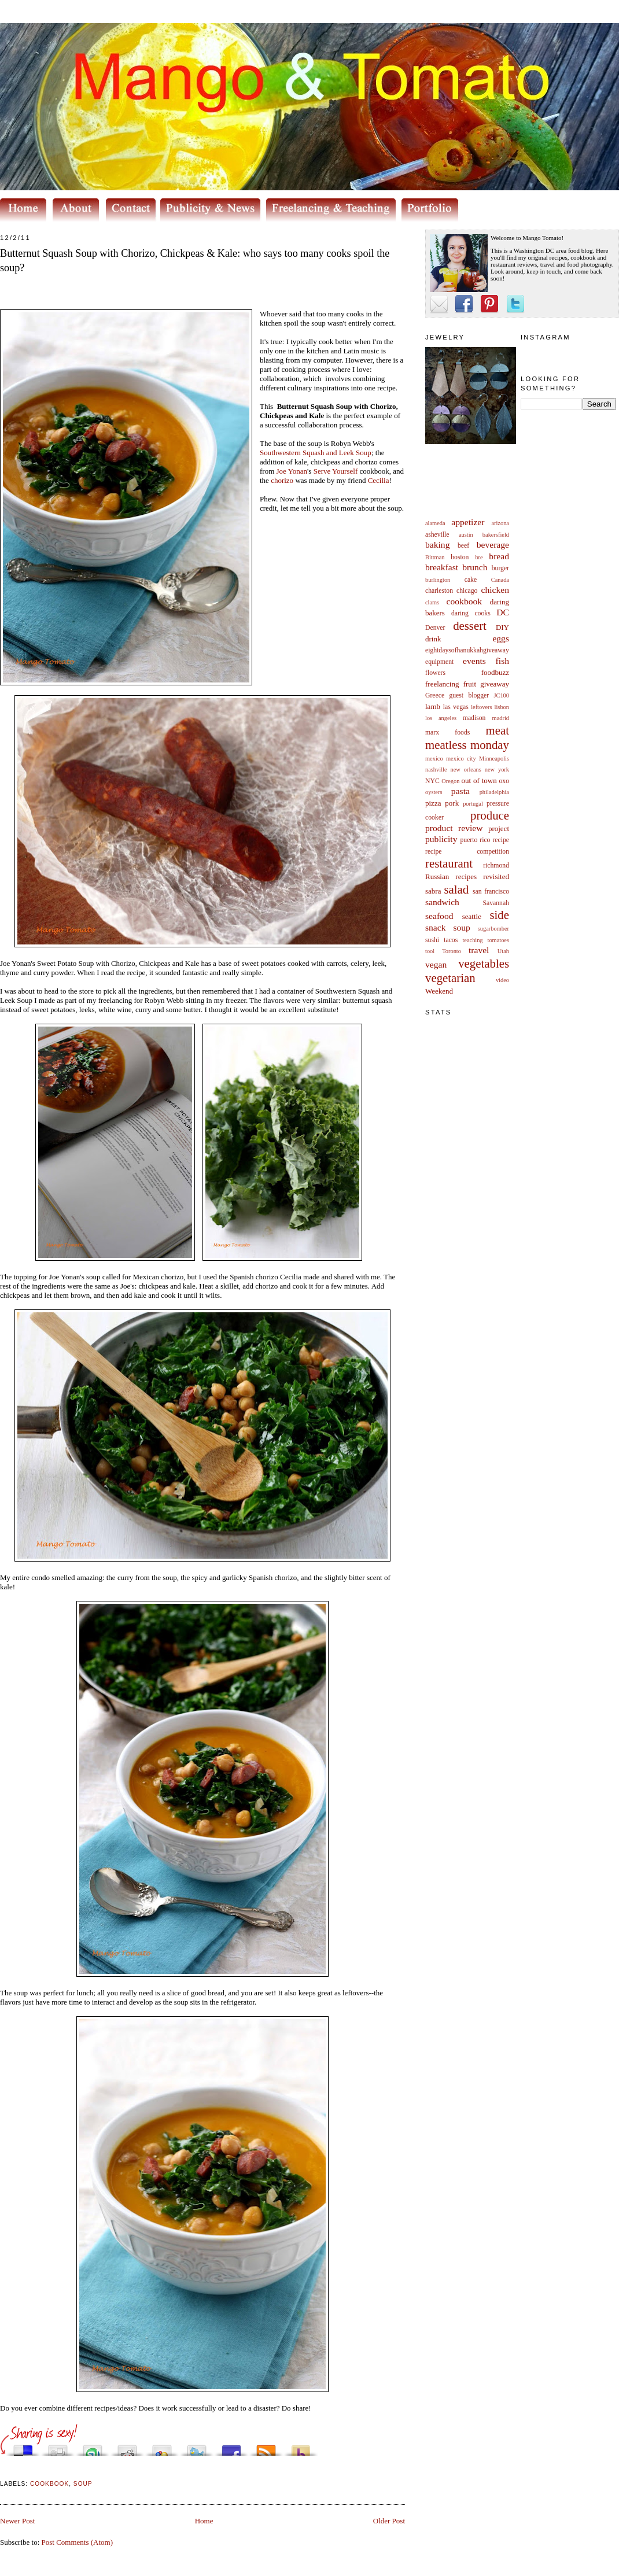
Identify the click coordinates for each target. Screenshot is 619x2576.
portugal (473, 803)
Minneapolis (494, 758)
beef (463, 545)
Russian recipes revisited (467, 876)
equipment (439, 662)
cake (471, 580)
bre (478, 557)
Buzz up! (300, 2447)
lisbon (502, 707)
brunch (474, 567)
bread (499, 556)
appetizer (467, 522)
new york (497, 769)
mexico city (461, 758)
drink (433, 638)
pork (452, 803)
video (502, 980)
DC (502, 612)
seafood (439, 916)
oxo (504, 781)
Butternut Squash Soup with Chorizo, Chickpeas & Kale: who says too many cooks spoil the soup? (194, 261)
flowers (435, 673)
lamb (432, 706)
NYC (432, 781)
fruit (469, 684)
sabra (433, 891)
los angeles (440, 718)
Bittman (434, 557)
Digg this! (57, 2447)
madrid (500, 718)
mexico (434, 758)
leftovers (481, 707)
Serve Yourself (336, 471)
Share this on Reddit (127, 2447)
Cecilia (378, 480)
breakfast (441, 567)
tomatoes (499, 940)
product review (453, 828)
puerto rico (475, 840)
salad (456, 889)
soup (461, 927)
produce (489, 815)
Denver (435, 628)
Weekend (439, 991)
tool (429, 951)
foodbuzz (495, 672)
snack (435, 927)
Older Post (389, 2520)
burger (500, 568)
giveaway (494, 684)
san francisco (491, 891)
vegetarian (450, 977)
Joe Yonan (292, 471)
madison (474, 718)
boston (460, 557)
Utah (503, 951)
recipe (500, 840)
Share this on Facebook (231, 2447)
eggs (500, 638)
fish (502, 661)
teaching (472, 940)
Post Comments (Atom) (77, 2542)
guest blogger (469, 695)
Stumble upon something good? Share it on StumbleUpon (92, 2447)
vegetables (483, 963)
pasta (460, 791)
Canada (500, 580)
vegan (436, 964)
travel (479, 950)
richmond (496, 865)
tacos (451, 940)
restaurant (449, 863)
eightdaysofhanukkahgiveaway (467, 650)
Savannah (496, 903)
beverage (493, 544)
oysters (433, 792)
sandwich (442, 902)
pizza (433, 803)
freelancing (442, 684)
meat (497, 730)
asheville (437, 534)
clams (432, 602)
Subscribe (266, 2447)
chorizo (282, 480)
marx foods (447, 732)
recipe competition (467, 851)
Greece (434, 695)
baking (437, 544)
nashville (436, 769)
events (474, 661)
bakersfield (495, 535)
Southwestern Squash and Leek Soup (315, 452)
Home (204, 2520)
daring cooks (471, 613)
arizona (500, 523)
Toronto (451, 951)
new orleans (465, 769)
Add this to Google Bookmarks (162, 2447)
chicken (495, 590)
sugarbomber (493, 928)
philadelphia (494, 792)
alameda (435, 523)
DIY (502, 627)
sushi (432, 940)
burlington (437, 580)
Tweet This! (196, 2447)
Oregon (450, 781)
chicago (466, 591)
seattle (471, 916)
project (498, 828)
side (499, 914)
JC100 (501, 695)
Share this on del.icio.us (23, 2447)
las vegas (456, 707)
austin (466, 535)
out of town (479, 780)
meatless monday (467, 744)
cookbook (464, 601)
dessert (470, 625)
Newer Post (17, 2520)
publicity (441, 839)
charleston (439, 591)
